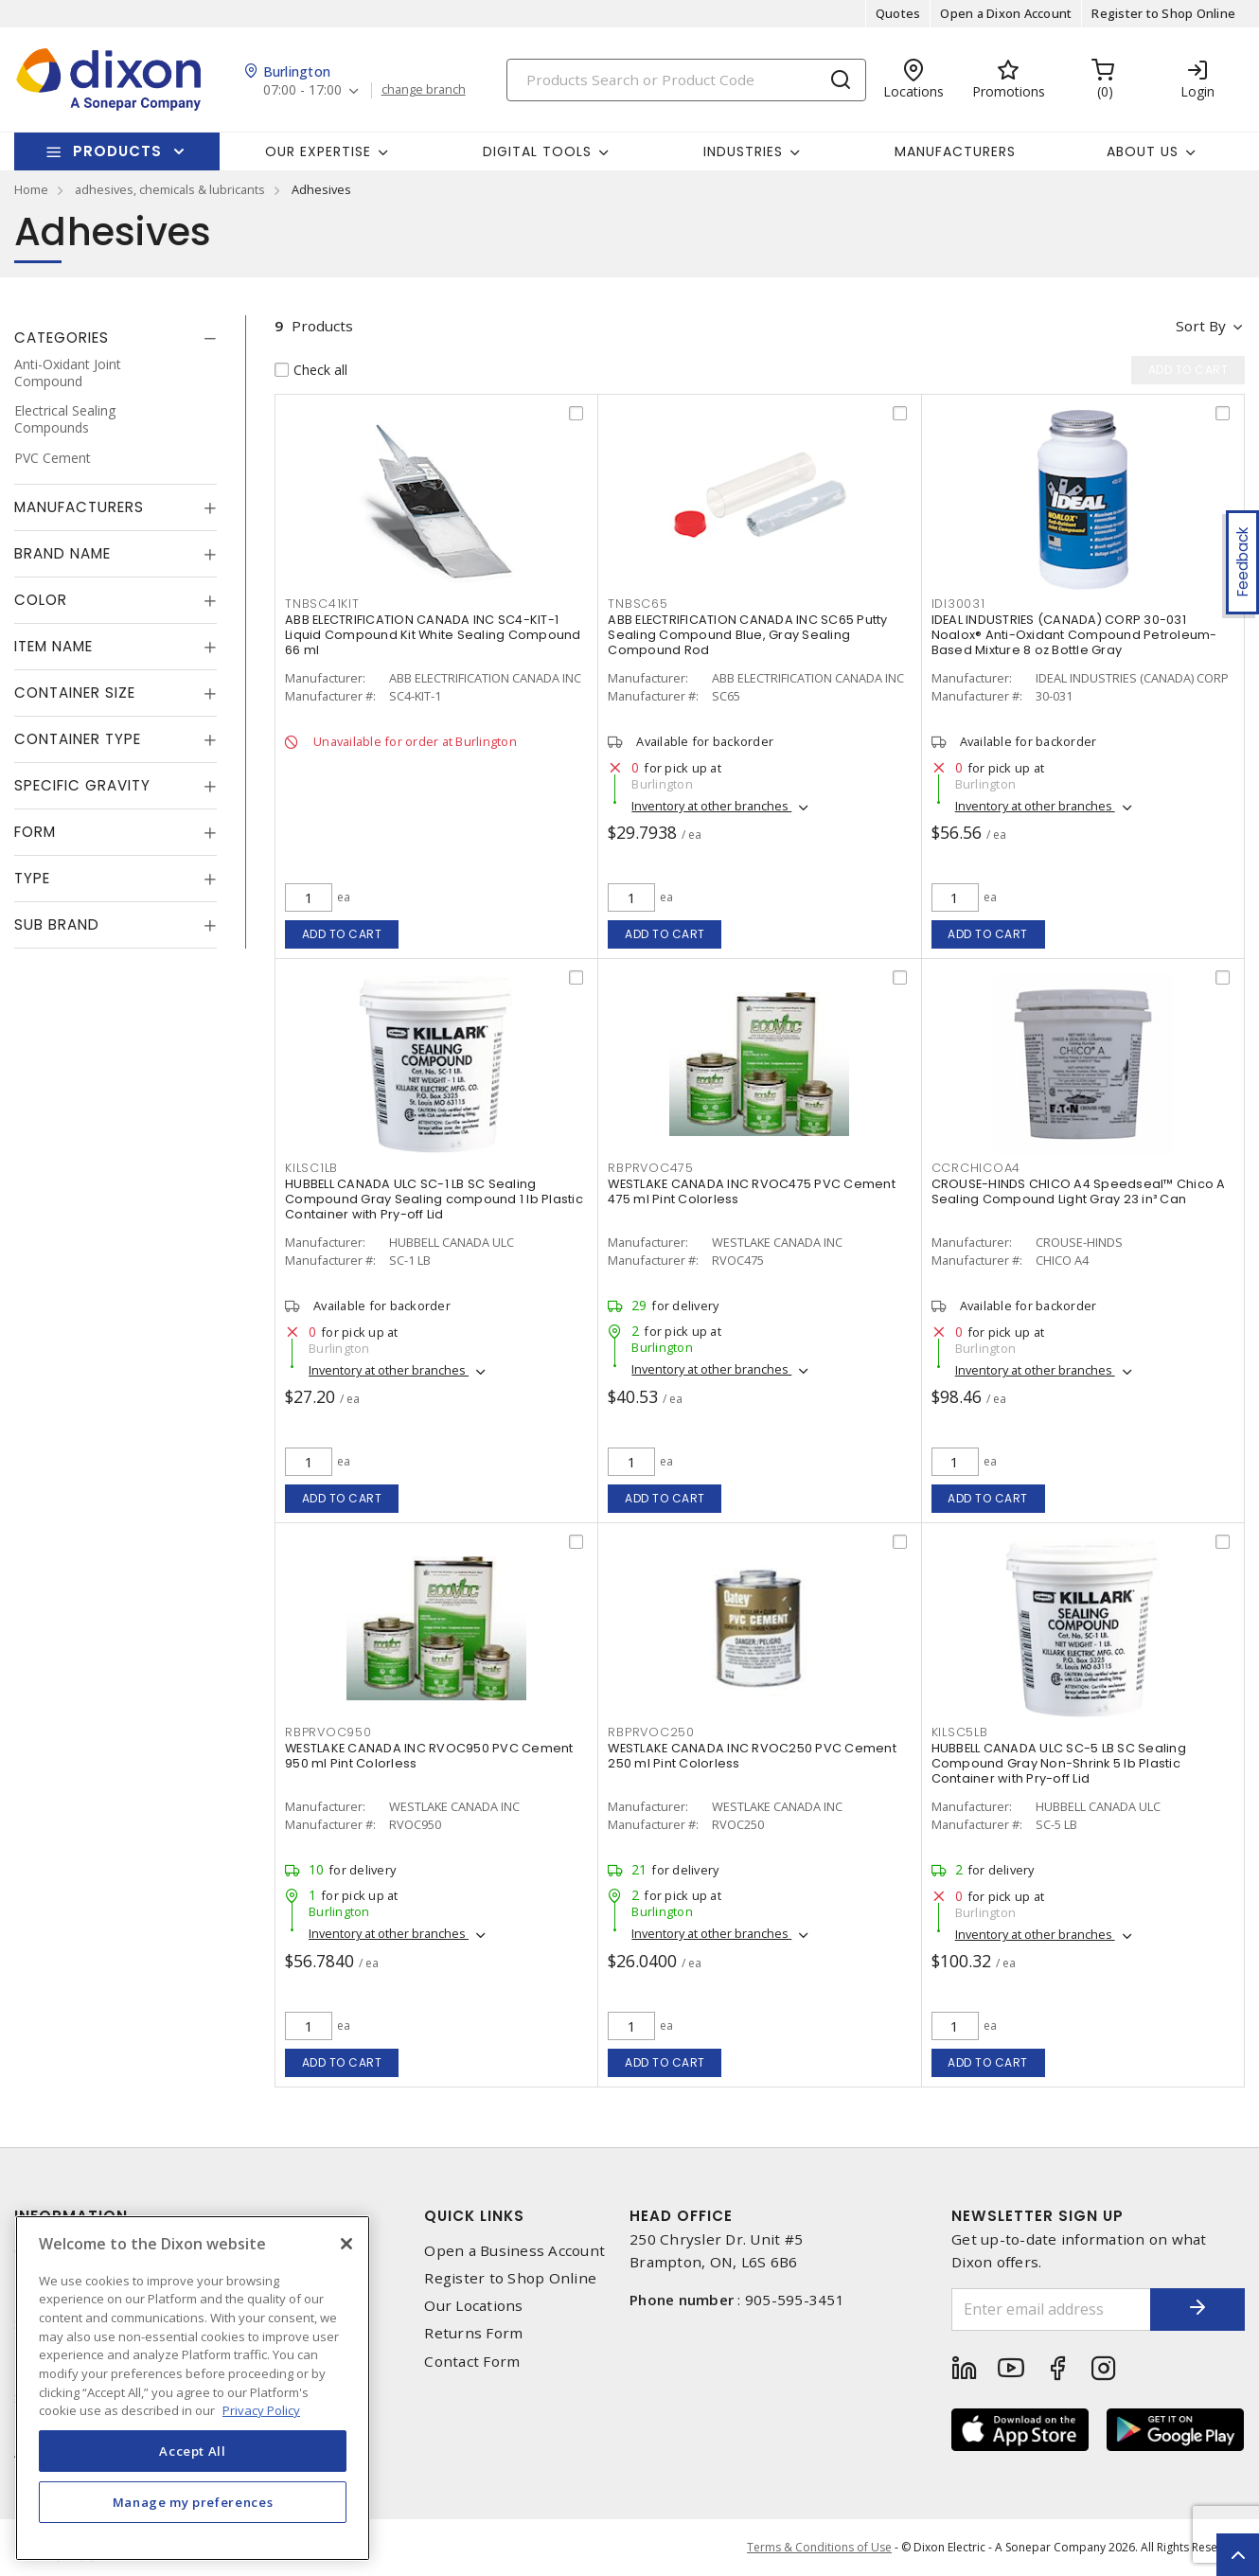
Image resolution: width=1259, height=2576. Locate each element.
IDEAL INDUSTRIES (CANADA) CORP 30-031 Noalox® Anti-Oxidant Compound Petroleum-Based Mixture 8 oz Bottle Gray (1074, 635)
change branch (423, 90)
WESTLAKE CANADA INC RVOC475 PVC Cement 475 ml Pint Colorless (751, 1191)
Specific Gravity (82, 785)
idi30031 (958, 603)
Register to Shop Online (1163, 13)
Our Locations (473, 2306)
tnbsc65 (637, 603)
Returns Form (473, 2333)
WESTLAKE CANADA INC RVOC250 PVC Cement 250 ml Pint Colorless (752, 1755)
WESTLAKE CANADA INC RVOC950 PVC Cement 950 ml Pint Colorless (429, 1755)
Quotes (898, 13)
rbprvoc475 (651, 1168)
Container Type (77, 739)
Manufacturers (955, 151)
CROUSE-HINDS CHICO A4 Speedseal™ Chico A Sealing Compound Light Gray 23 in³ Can (1078, 1191)
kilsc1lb (311, 1168)
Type (32, 878)
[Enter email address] (1051, 2309)
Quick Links (474, 2216)
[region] (192, 2388)
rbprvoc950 (328, 1732)
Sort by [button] (1201, 325)
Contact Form (472, 2362)
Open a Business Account (514, 2251)
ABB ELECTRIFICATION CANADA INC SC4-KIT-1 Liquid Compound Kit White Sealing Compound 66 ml (433, 635)
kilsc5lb (959, 1732)
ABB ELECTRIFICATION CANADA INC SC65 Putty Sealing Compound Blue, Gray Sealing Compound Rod (747, 635)
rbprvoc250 (651, 1732)
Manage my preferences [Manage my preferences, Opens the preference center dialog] (193, 2502)
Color (40, 600)
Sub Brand (56, 924)
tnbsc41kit (322, 603)
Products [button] (117, 151)
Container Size (74, 692)
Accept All (192, 2451)
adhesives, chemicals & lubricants (170, 189)
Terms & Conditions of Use (819, 2547)
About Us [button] (1143, 151)
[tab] (115, 338)
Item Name (53, 646)
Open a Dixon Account (1006, 13)
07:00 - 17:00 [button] (302, 90)
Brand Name (62, 553)
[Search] (686, 80)
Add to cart (342, 934)
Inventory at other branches (711, 805)
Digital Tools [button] (537, 151)
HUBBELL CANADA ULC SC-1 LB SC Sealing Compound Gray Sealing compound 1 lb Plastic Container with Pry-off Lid (434, 1199)
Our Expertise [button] (318, 151)
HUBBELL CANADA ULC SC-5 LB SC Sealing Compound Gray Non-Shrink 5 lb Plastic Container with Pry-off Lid (1058, 1763)
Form (35, 832)
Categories (61, 337)
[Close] (346, 2244)
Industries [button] (743, 151)
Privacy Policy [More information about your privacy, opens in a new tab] (261, 2410)
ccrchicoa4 (976, 1168)
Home (31, 189)
